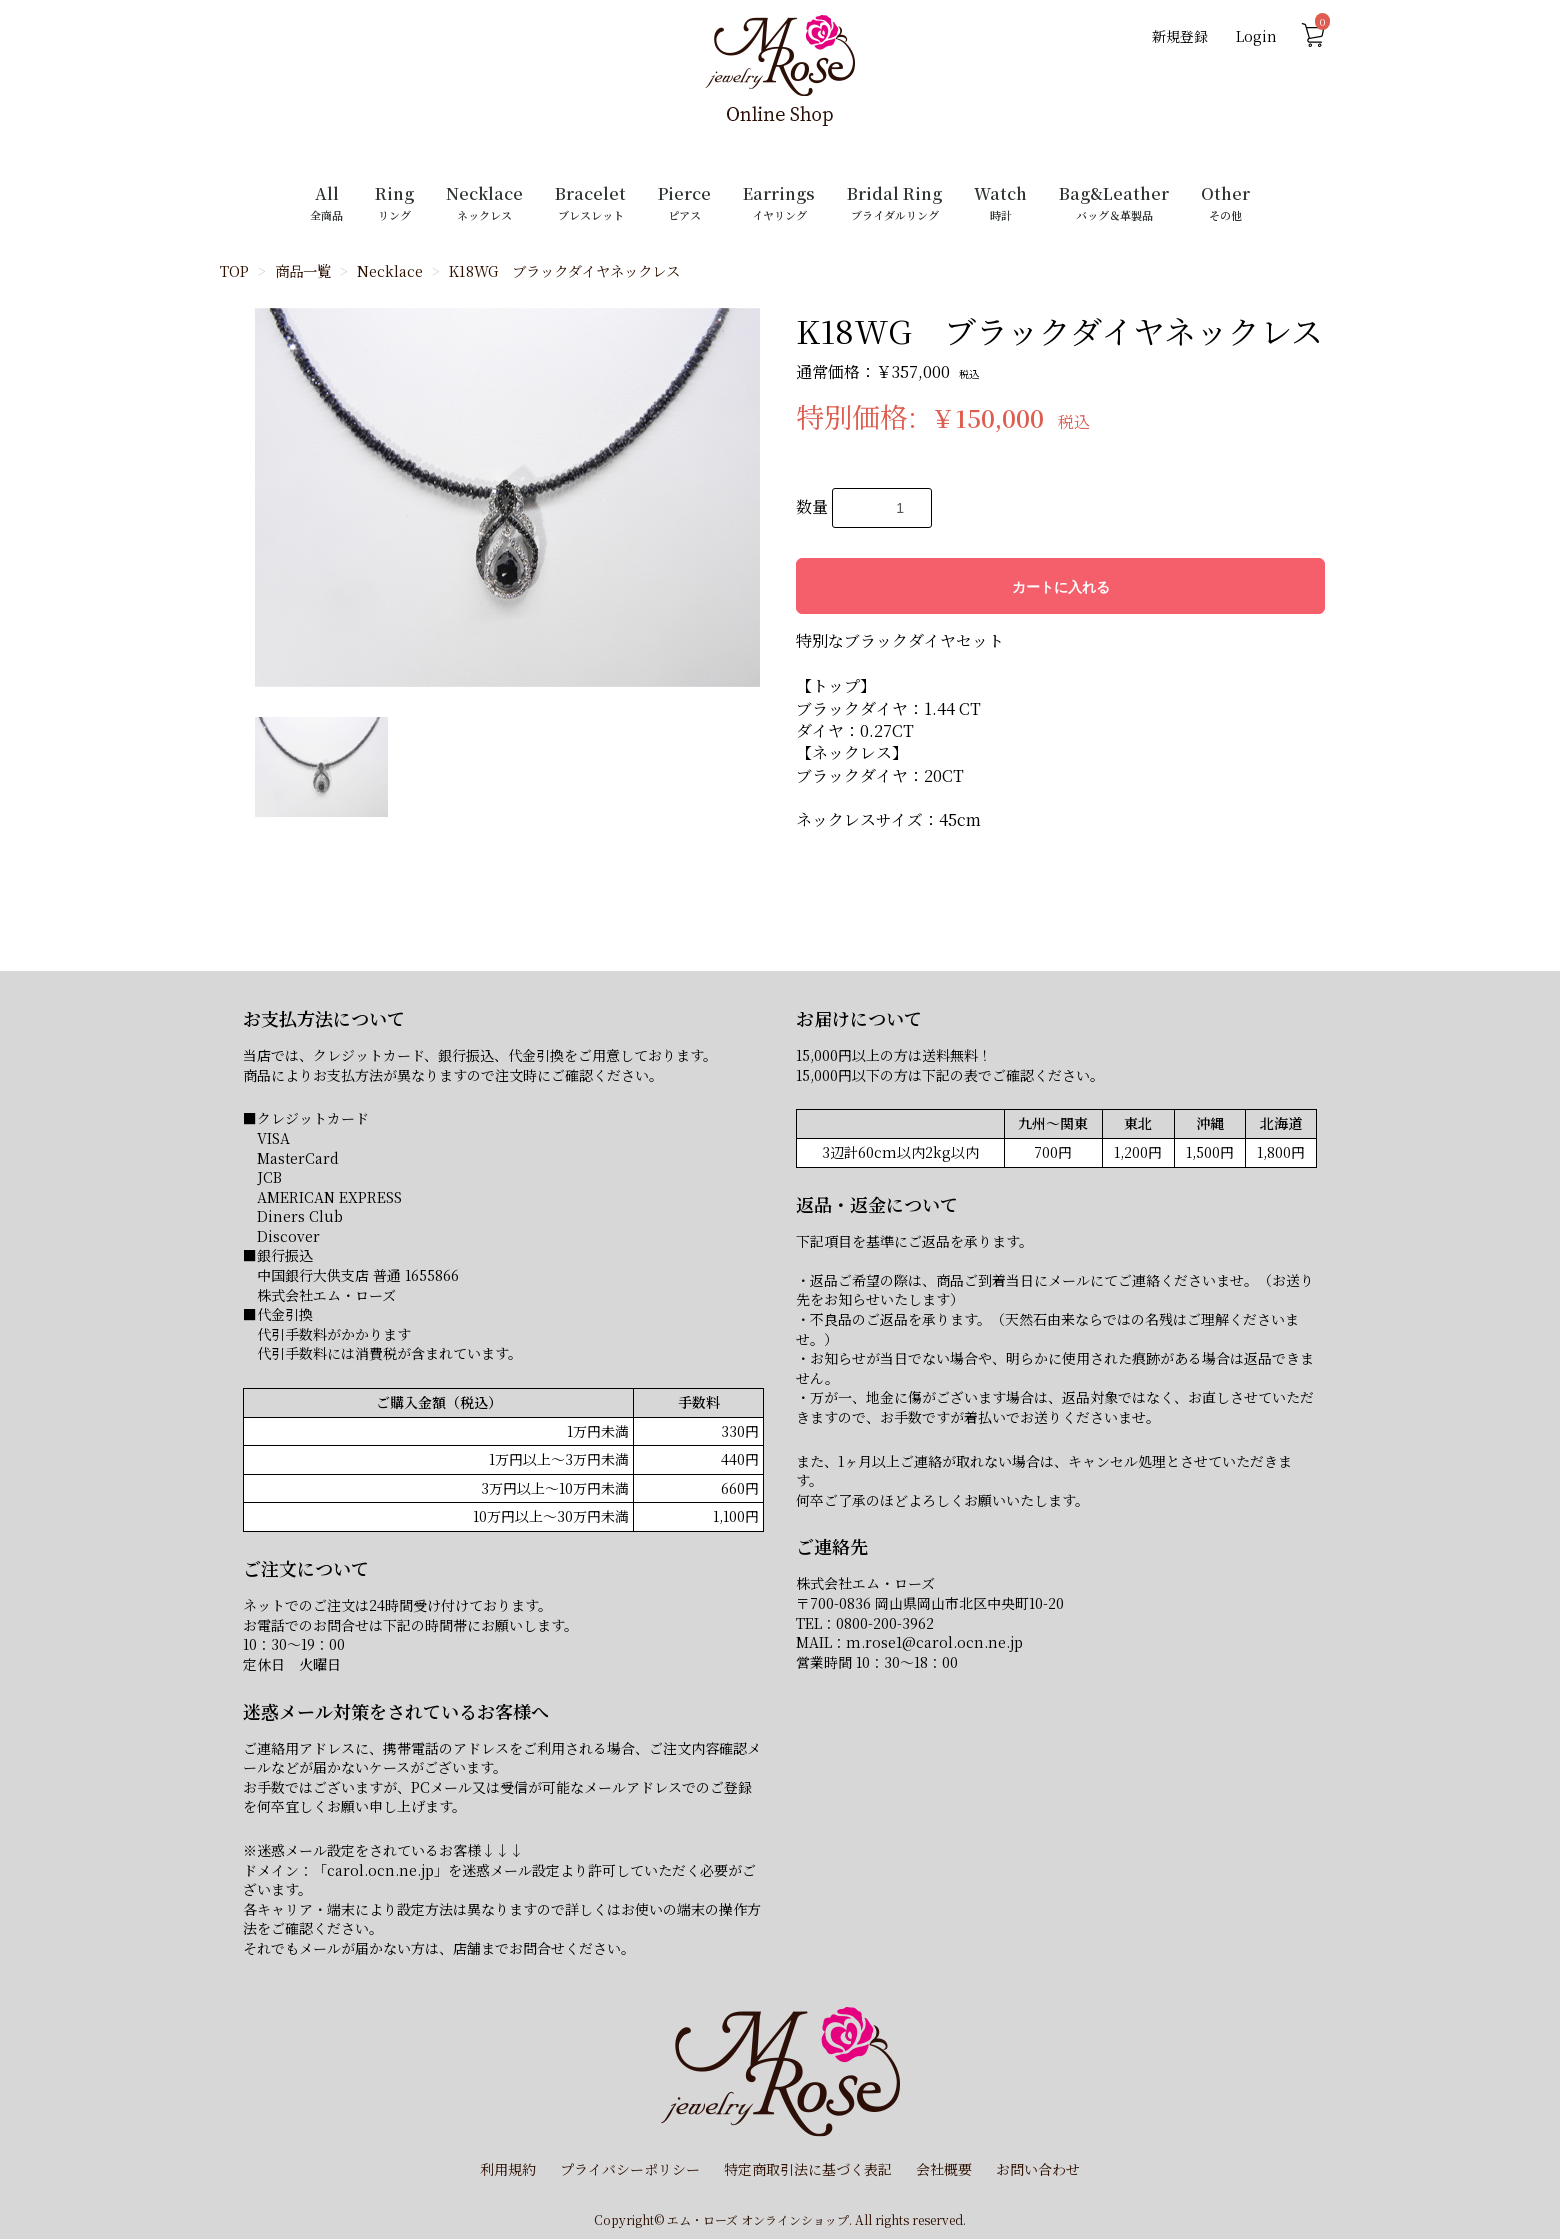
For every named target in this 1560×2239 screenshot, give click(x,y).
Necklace (484, 202)
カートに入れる (1061, 587)
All (326, 202)
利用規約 (508, 2169)
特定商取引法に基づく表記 (808, 2169)
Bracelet (590, 202)
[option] (507, 497)
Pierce (684, 202)
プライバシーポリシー (630, 2169)
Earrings (779, 202)
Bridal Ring (894, 202)
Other (1225, 202)
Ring (394, 202)
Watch (1000, 202)
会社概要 (944, 2169)
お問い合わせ (1038, 2169)
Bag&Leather (1114, 202)
